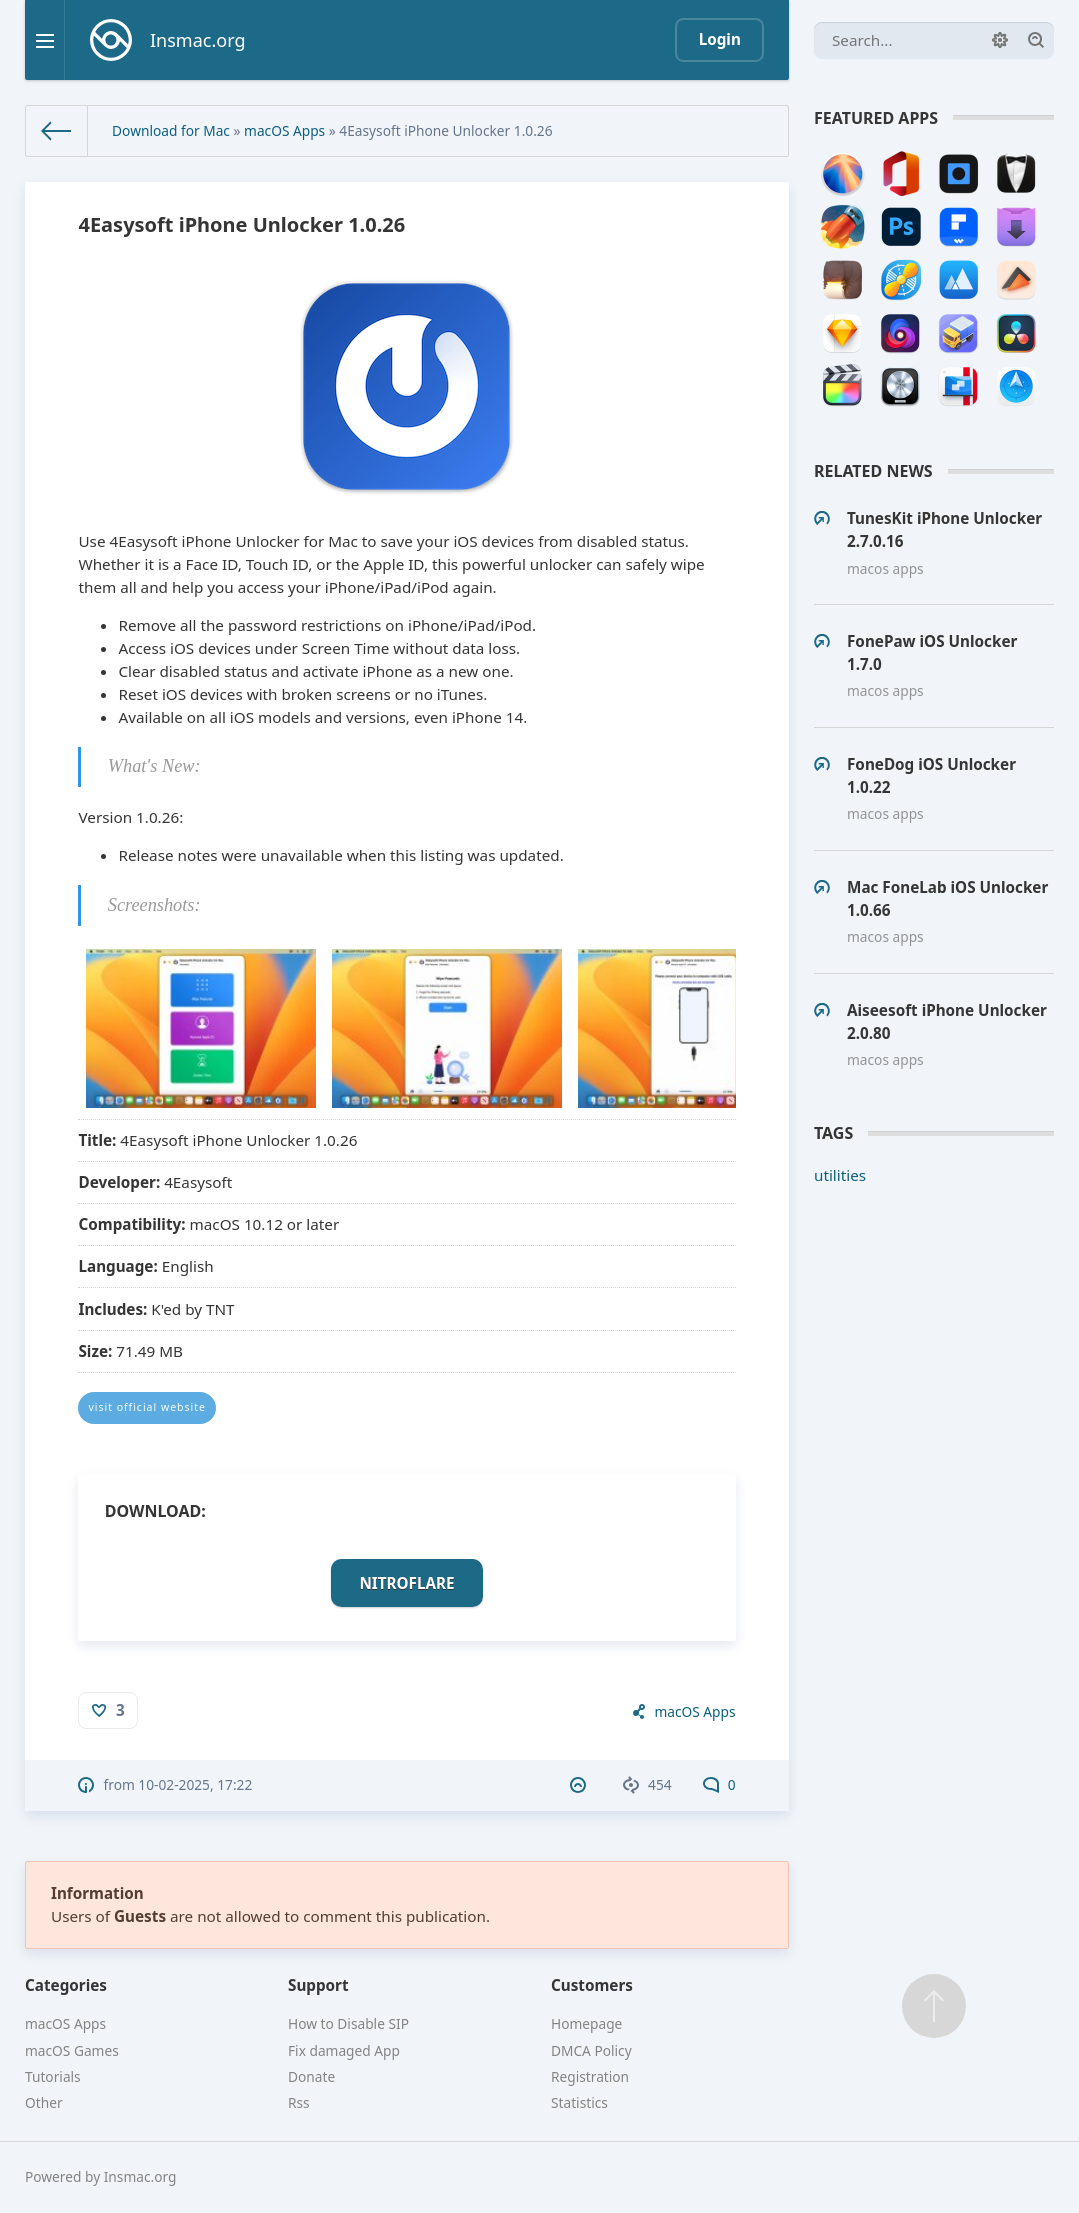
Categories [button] (66, 1985)
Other (44, 2102)
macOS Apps (284, 130)
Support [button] (318, 1985)
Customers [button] (592, 1985)
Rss (299, 2102)
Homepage (586, 2023)
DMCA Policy (591, 2050)
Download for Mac (171, 130)
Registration (590, 2076)
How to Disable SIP (348, 2023)
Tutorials (53, 2076)
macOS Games (72, 2050)
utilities (840, 1175)
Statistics (579, 2102)
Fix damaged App (344, 2050)
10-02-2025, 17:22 (195, 1784)
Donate (311, 2076)
